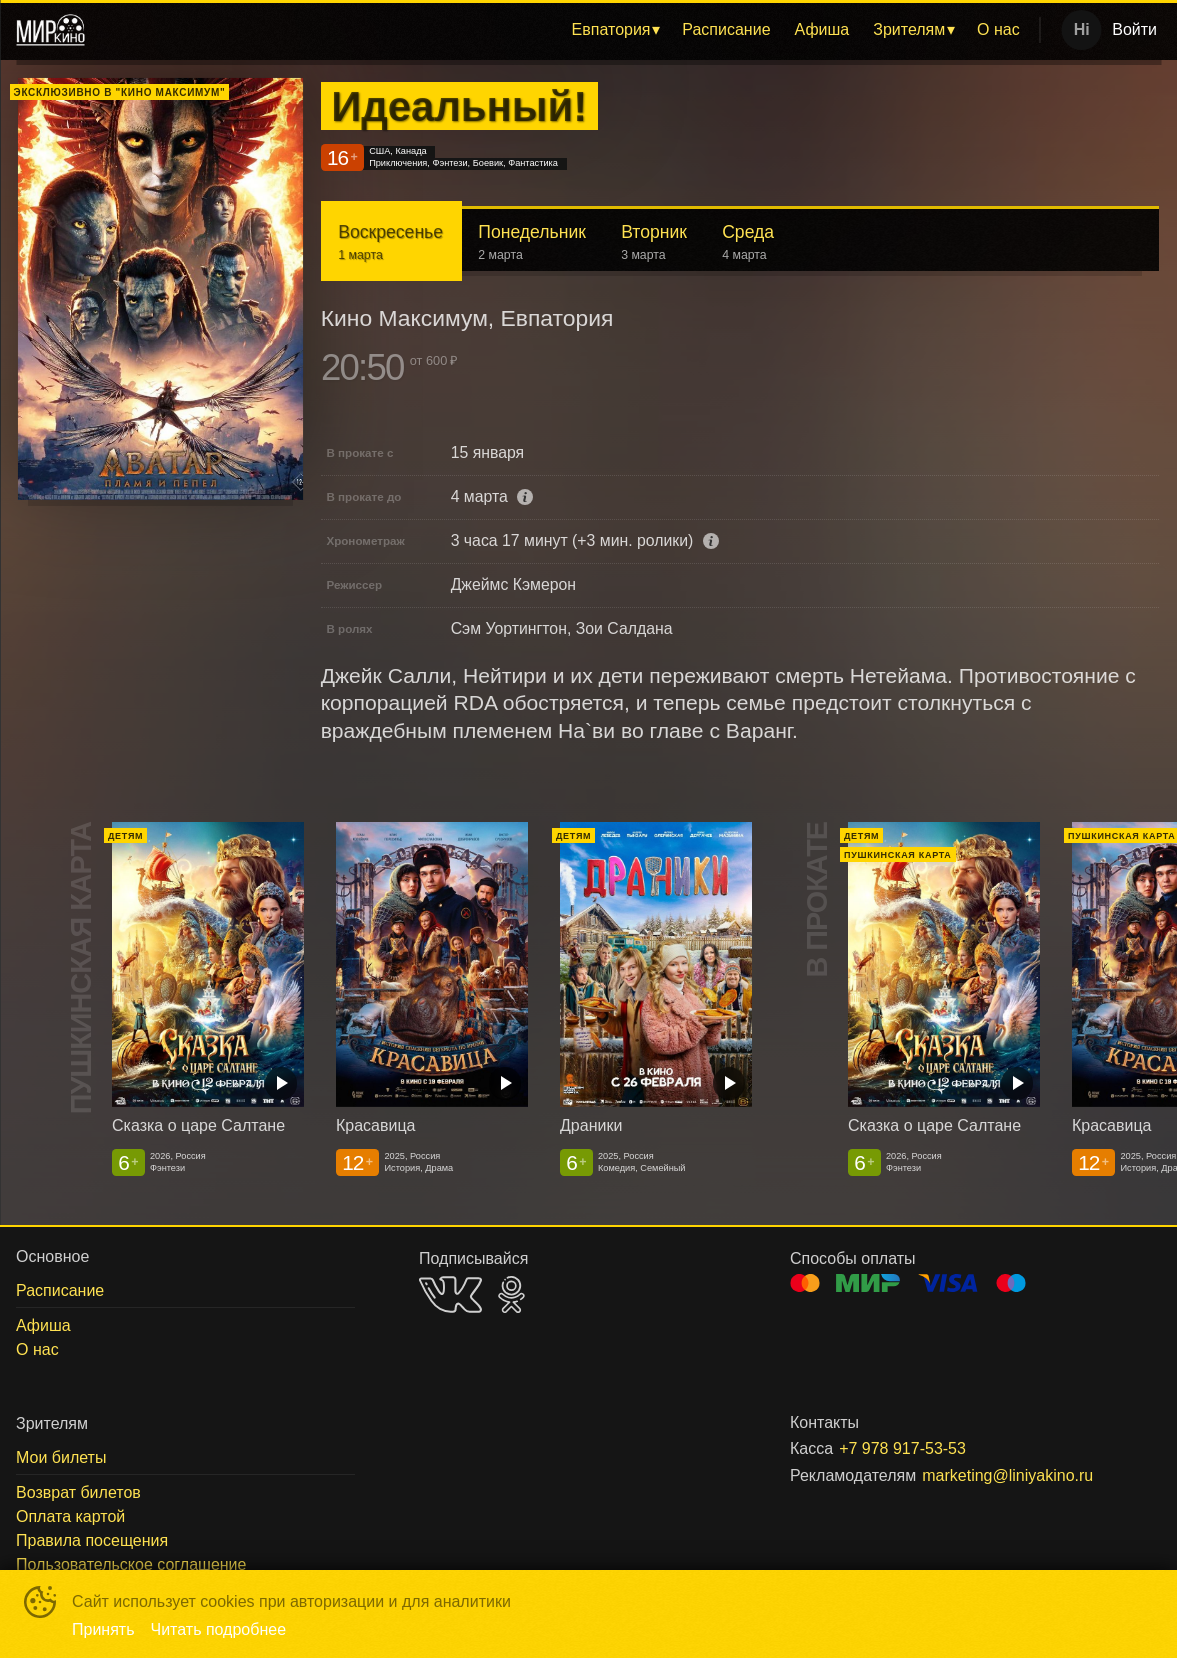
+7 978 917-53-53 (902, 1448)
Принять (103, 1629)
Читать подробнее (219, 1629)
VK (450, 1294)
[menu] (566, 30)
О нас (998, 29)
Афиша (822, 29)
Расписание (726, 29)
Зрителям (909, 29)
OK (511, 1294)
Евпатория (611, 29)
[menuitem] (615, 30)
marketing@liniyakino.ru (1007, 1475)
